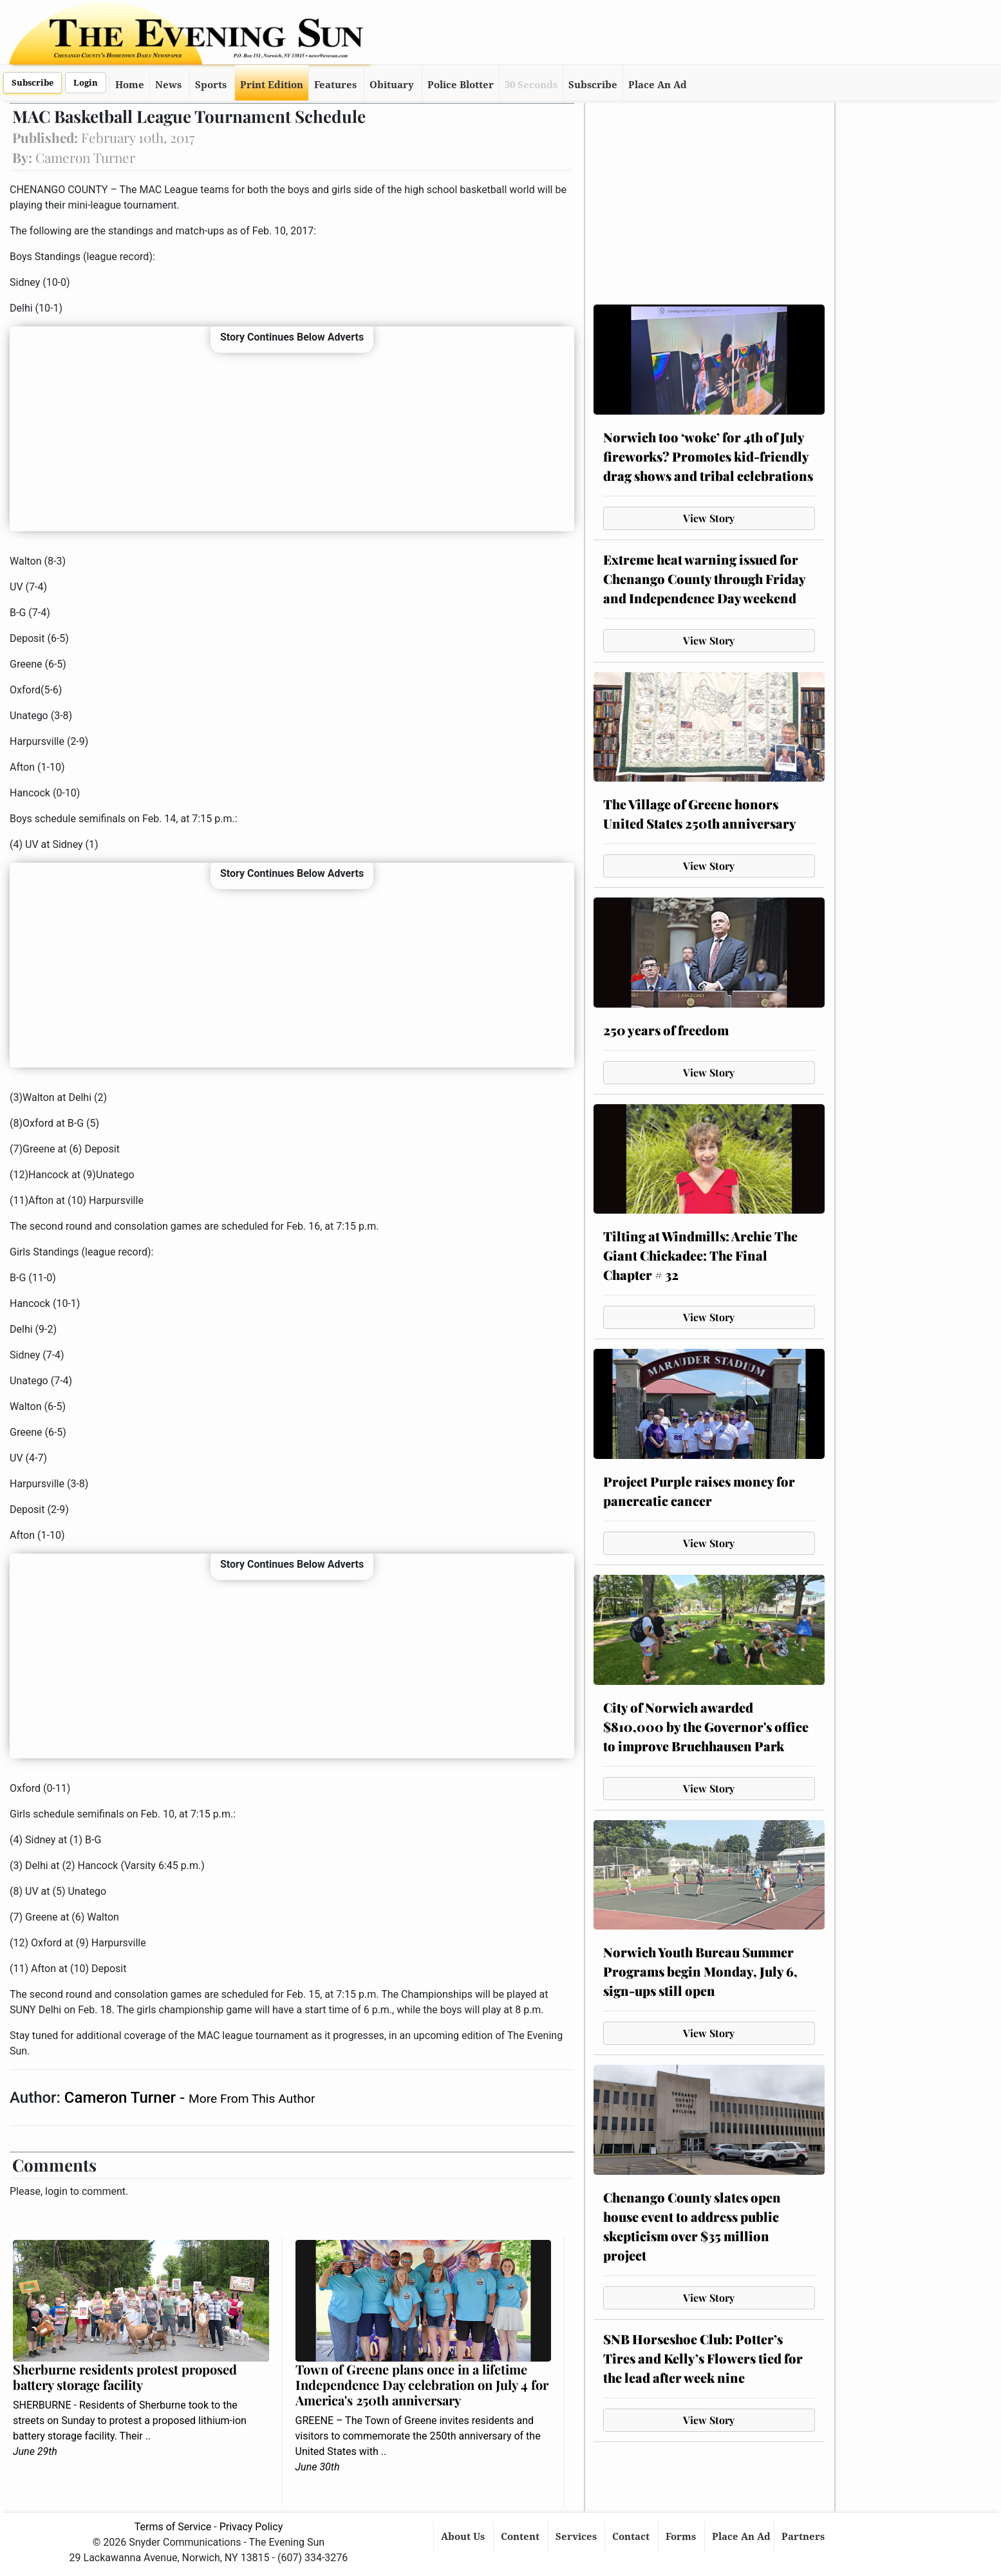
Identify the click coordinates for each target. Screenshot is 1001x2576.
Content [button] (521, 2537)
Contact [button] (632, 2537)
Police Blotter (460, 85)
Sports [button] (211, 85)
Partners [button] (804, 2537)
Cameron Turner (122, 2098)
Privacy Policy (251, 2527)
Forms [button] (682, 2537)
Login (85, 83)
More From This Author (252, 2098)
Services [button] (577, 2537)
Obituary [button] (392, 85)
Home (129, 85)
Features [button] (335, 85)
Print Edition (271, 85)
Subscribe (32, 83)
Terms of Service (173, 2527)
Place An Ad (657, 85)
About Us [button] (464, 2537)
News (168, 85)
